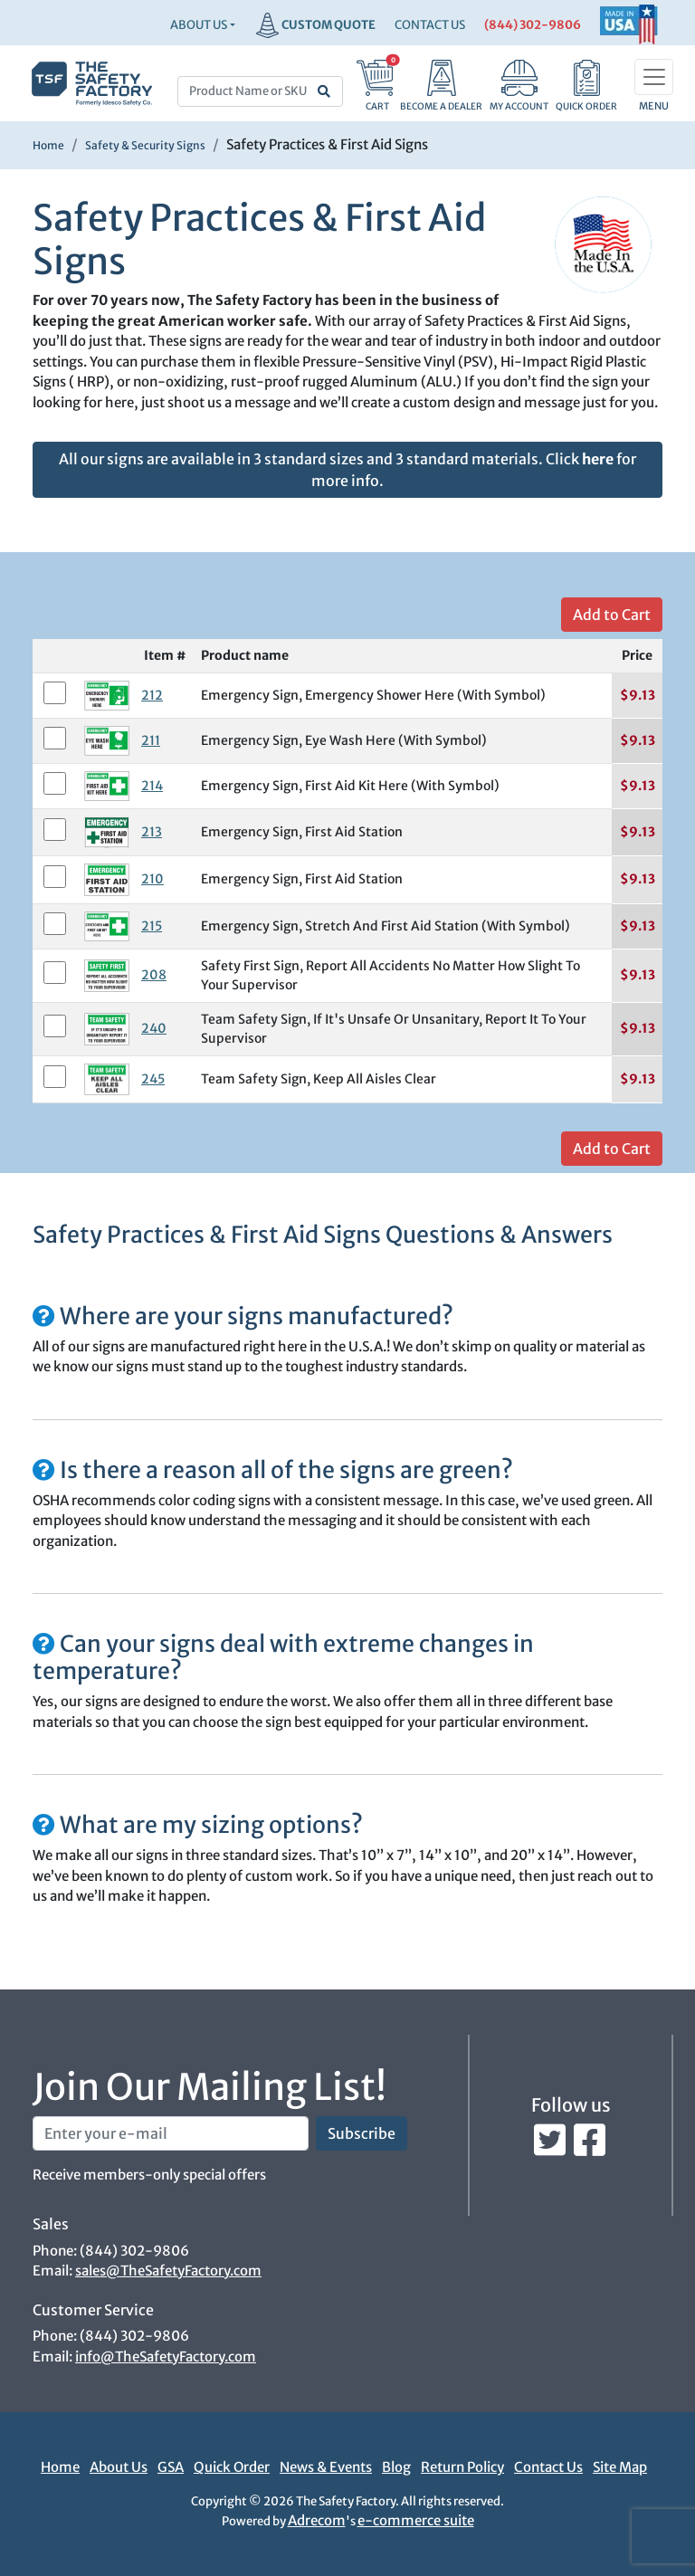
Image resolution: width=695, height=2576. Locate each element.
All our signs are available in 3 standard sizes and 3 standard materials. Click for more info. (347, 470)
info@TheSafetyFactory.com (165, 2356)
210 (152, 879)
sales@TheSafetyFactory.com (168, 2270)
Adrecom (317, 2520)
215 (151, 926)
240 (154, 1028)
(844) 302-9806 (532, 25)
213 (151, 832)
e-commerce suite (415, 2520)
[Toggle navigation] (653, 77)
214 (152, 786)
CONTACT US (430, 25)
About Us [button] (198, 25)
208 (154, 975)
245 (153, 1079)
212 (152, 695)
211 (150, 740)
